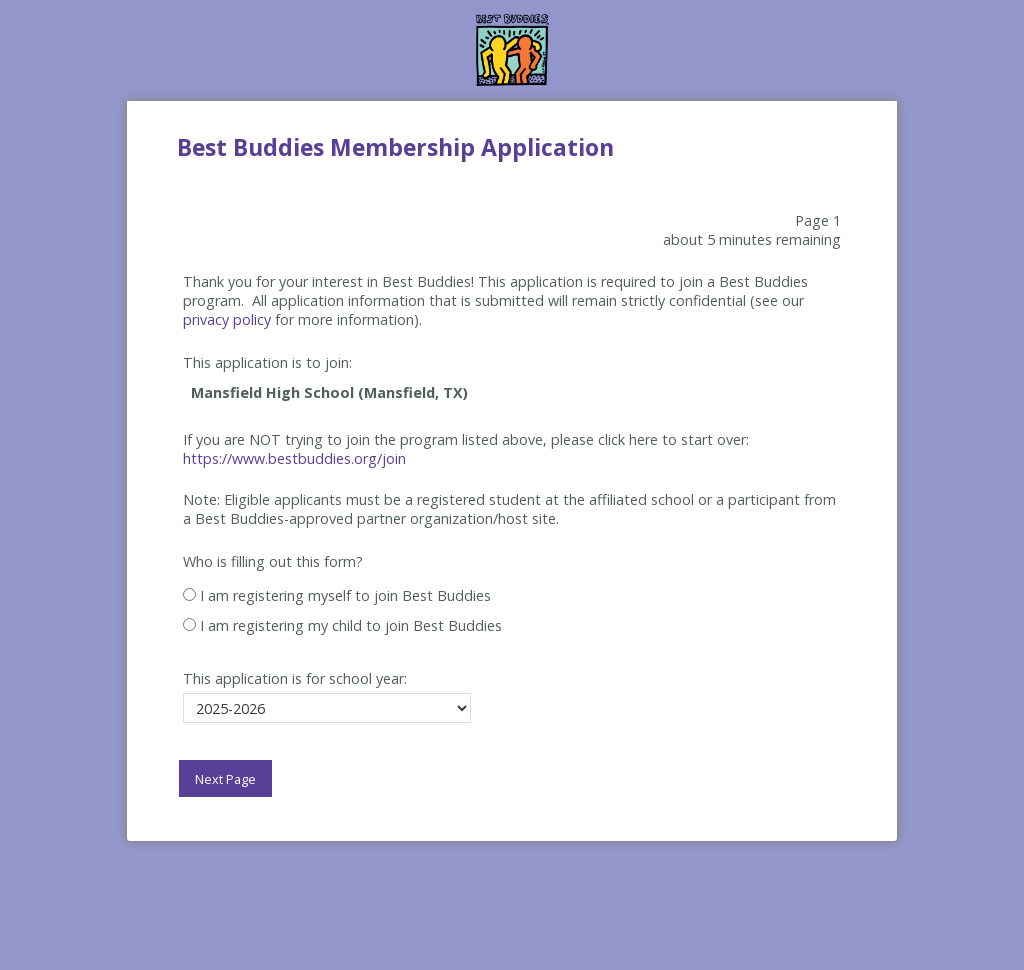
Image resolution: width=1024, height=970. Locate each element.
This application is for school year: (295, 678)
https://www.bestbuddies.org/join (294, 458)
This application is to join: (267, 362)
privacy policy (227, 319)
